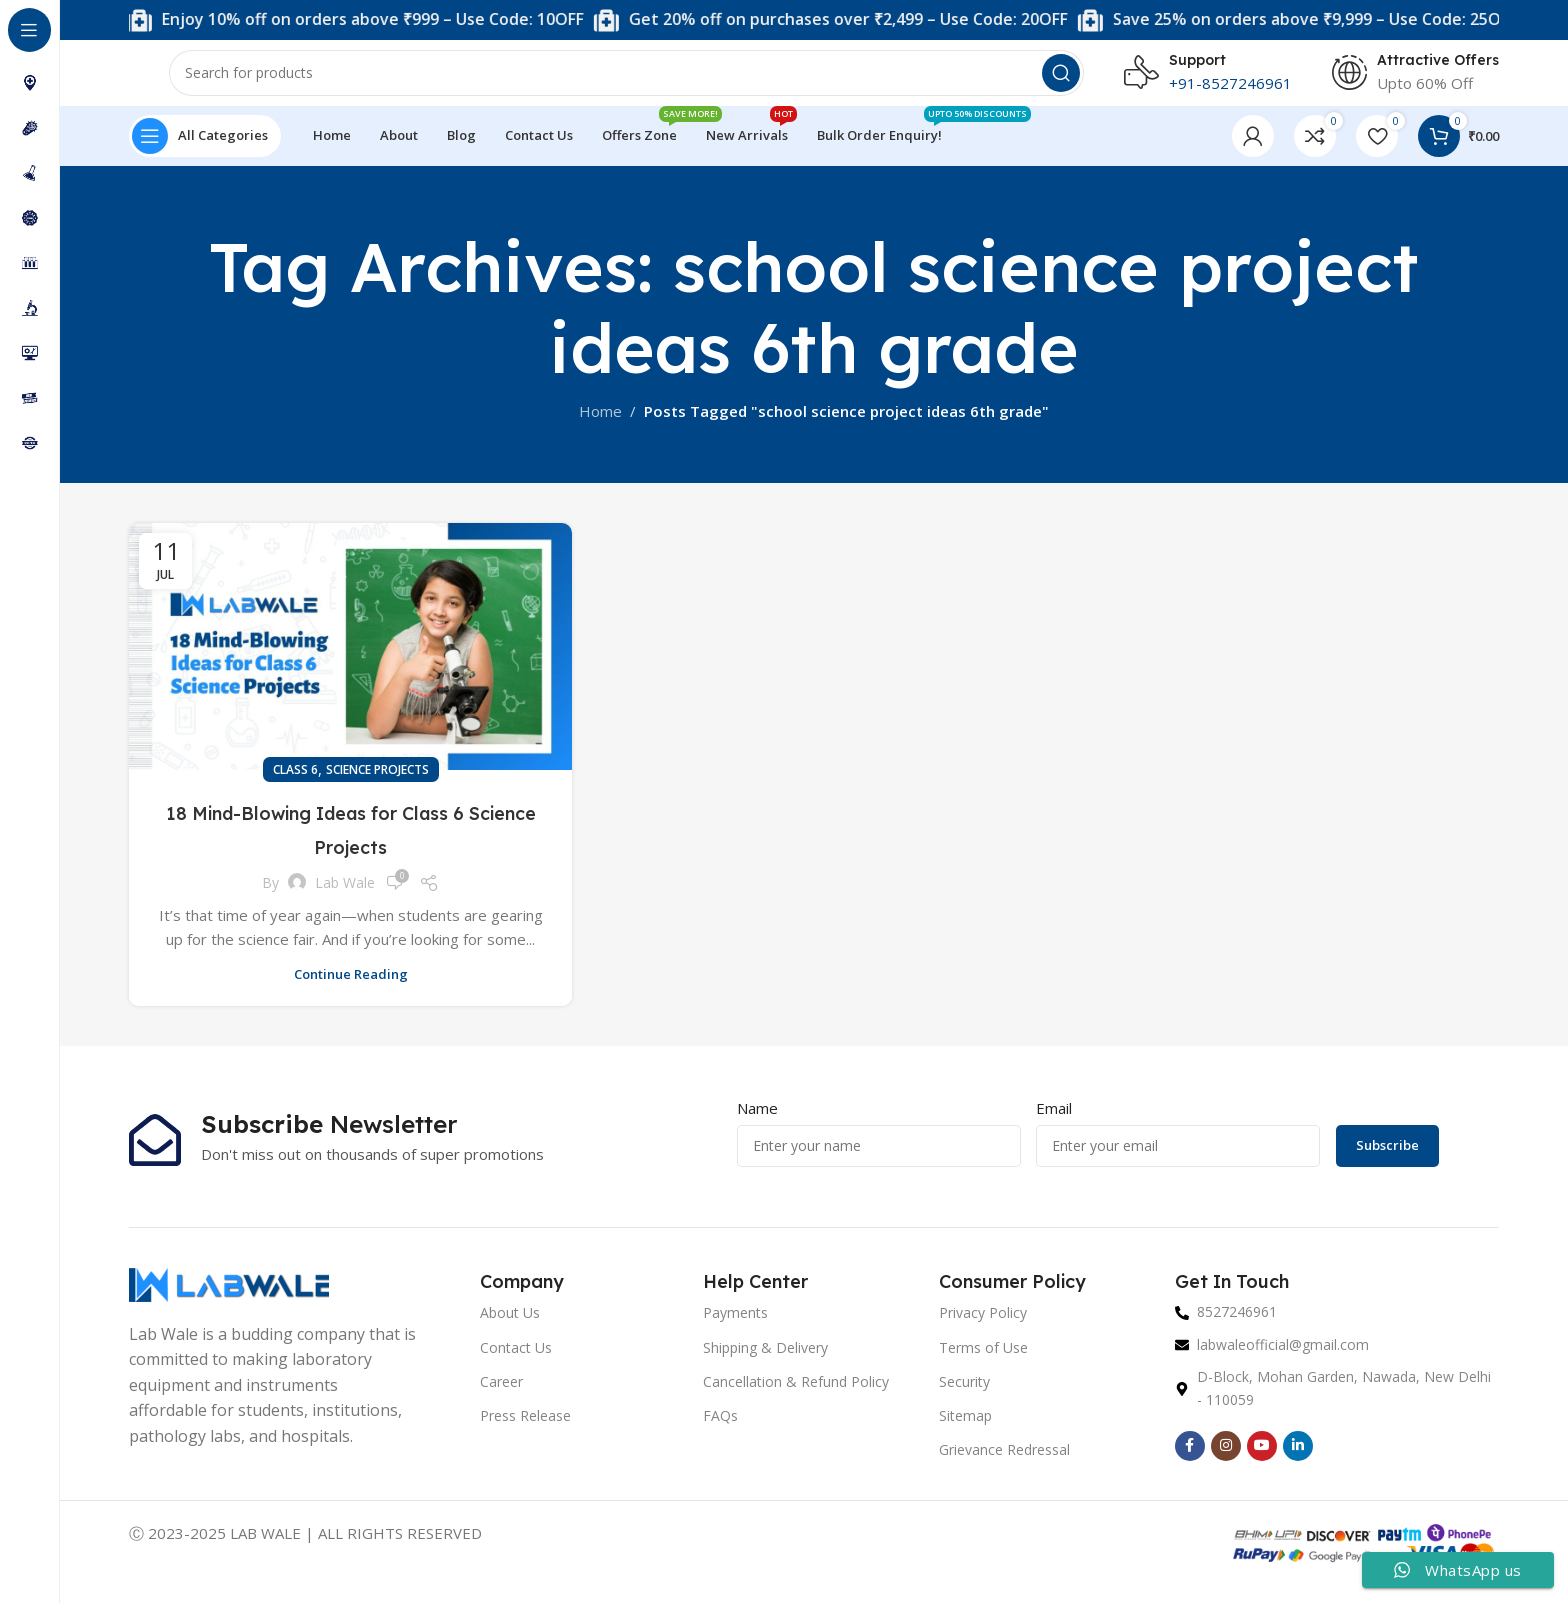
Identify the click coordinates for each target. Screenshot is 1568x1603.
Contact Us (516, 1361)
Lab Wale (345, 896)
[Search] (626, 80)
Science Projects (377, 784)
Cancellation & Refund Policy (796, 1395)
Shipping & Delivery (765, 1361)
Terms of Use (983, 1361)
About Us (510, 1327)
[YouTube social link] (1262, 1460)
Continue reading (351, 988)
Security (964, 1395)
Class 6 (295, 784)
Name (757, 1122)
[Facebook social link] (1190, 1460)
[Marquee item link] (704, 20)
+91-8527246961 (1230, 90)
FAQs (720, 1429)
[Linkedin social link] (1298, 1460)
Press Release (525, 1429)
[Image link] (229, 1297)
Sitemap (965, 1429)
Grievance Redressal (1004, 1464)
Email (1054, 1122)
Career (501, 1395)
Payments (735, 1327)
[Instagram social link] (1226, 1460)
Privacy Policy (983, 1327)
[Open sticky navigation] (205, 150)
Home (600, 425)
